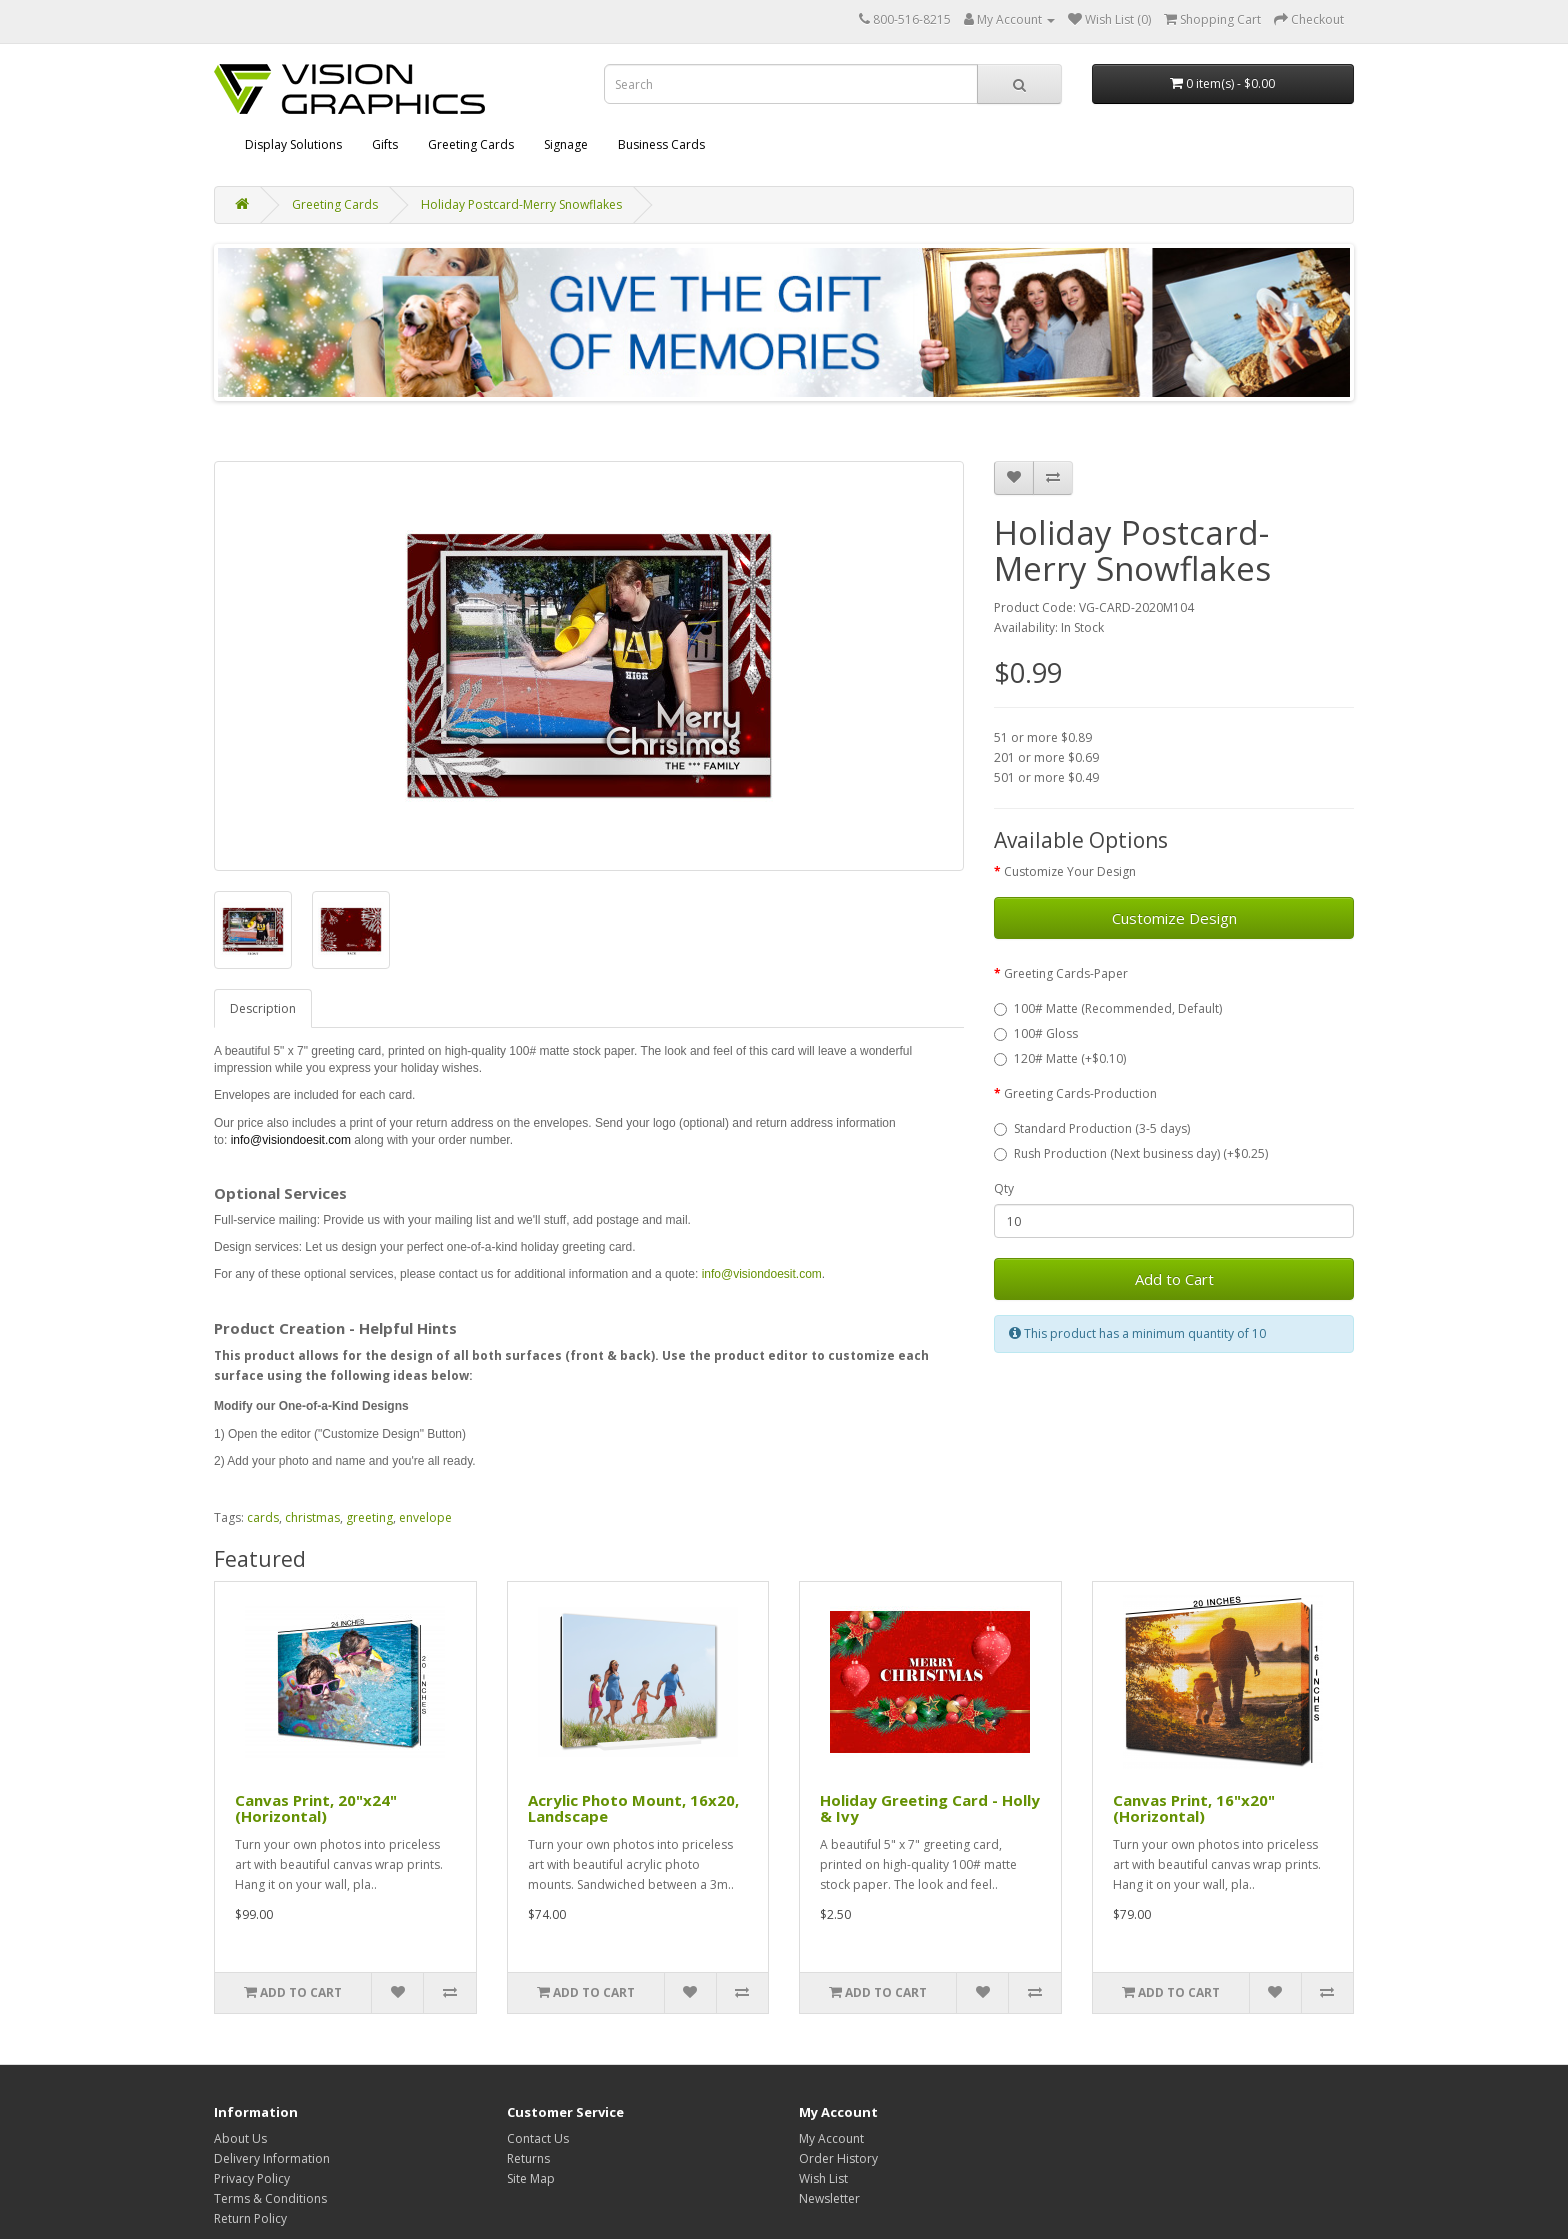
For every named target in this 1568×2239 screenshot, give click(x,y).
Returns (528, 2158)
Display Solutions (293, 144)
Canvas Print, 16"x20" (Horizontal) (1194, 1808)
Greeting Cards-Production (1080, 1093)
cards (263, 1517)
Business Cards (661, 144)
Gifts (385, 144)
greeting (369, 1517)
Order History (838, 2158)
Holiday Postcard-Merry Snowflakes (521, 204)
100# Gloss (1036, 1033)
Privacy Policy (252, 2178)
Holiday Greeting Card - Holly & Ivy (930, 1808)
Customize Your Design (1070, 871)
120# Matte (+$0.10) (1060, 1058)
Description (263, 1008)
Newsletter (829, 2198)
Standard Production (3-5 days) (1092, 1128)
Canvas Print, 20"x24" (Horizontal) (316, 1808)
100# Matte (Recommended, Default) (1108, 1008)
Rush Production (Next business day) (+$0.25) (1131, 1153)
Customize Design (1174, 918)
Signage (566, 144)
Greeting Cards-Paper (1066, 973)
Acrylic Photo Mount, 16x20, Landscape (633, 1808)
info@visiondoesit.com (291, 1140)
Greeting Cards (471, 144)
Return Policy (250, 2218)
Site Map (531, 2178)
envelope (425, 1517)
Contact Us (538, 2138)
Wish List (823, 2178)
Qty (1004, 1188)
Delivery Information (272, 2158)
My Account (831, 2138)
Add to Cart (1174, 1279)
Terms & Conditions (270, 2198)
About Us (240, 2138)
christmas (312, 1517)
